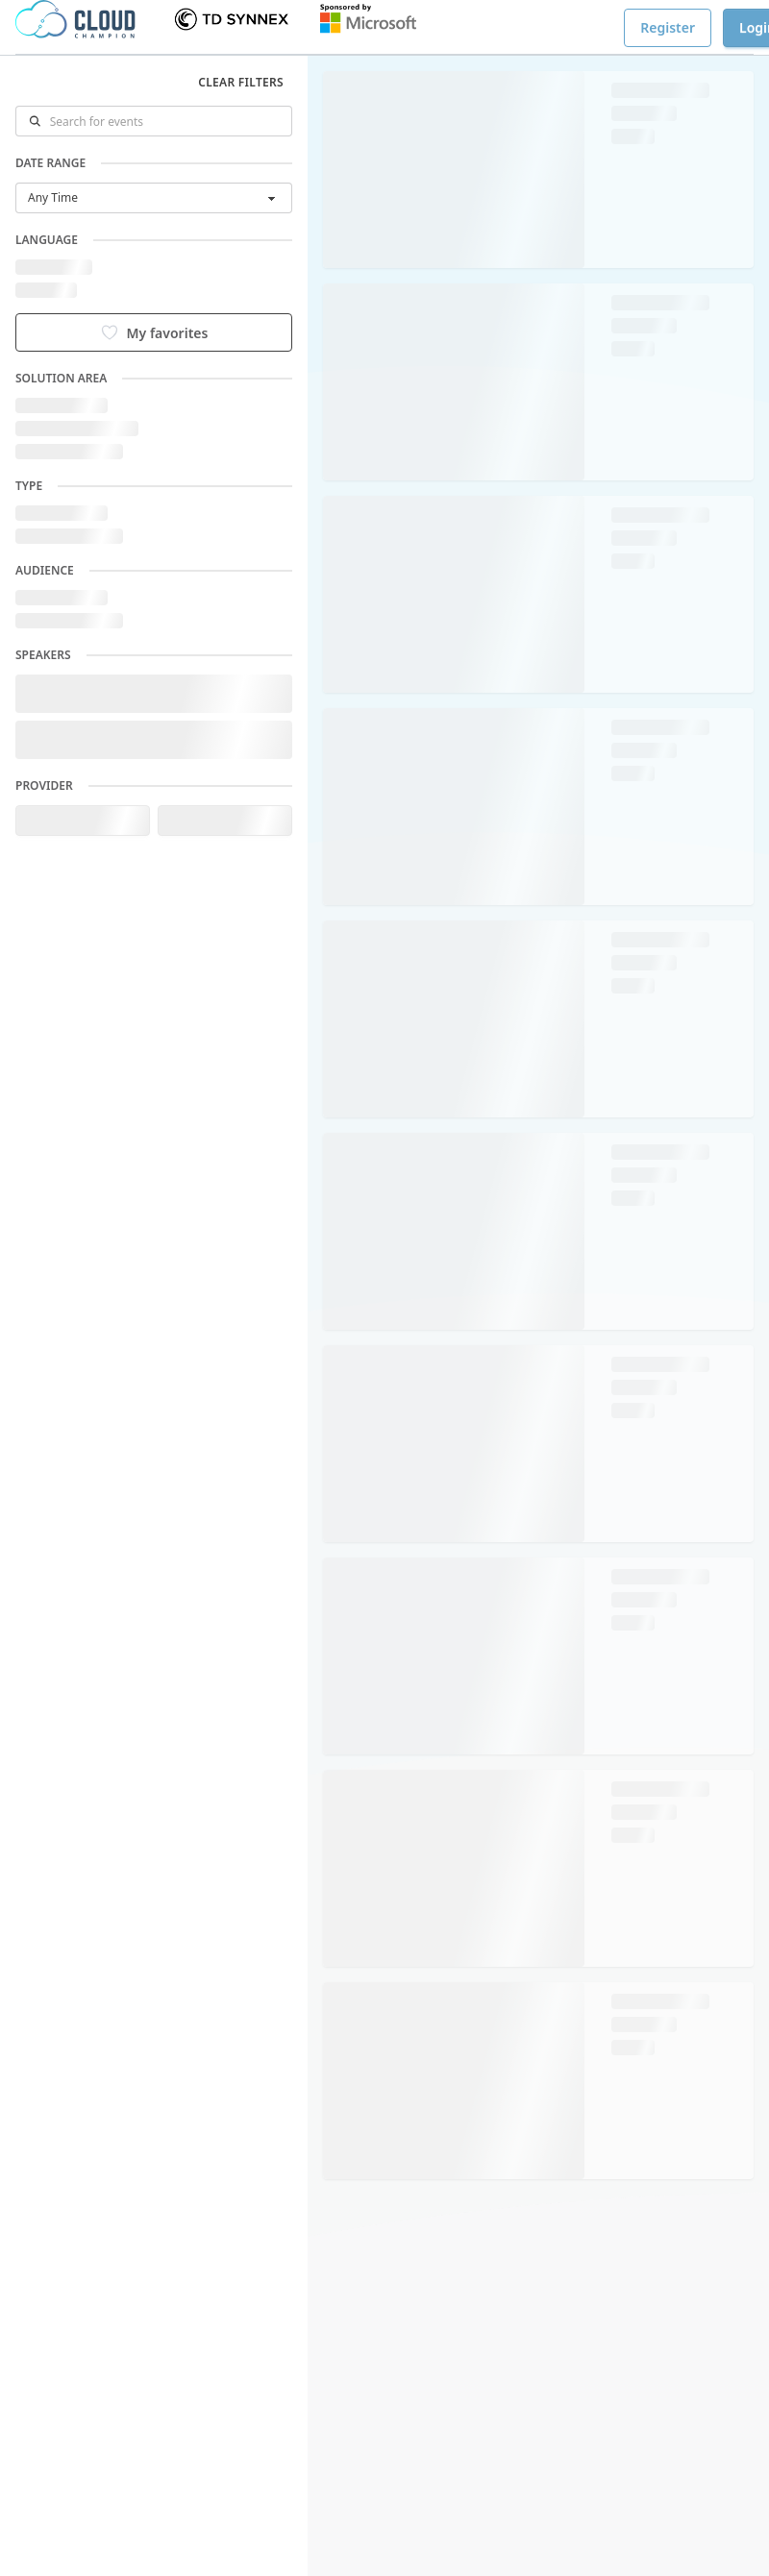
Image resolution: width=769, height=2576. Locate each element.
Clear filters (241, 82)
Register (667, 27)
